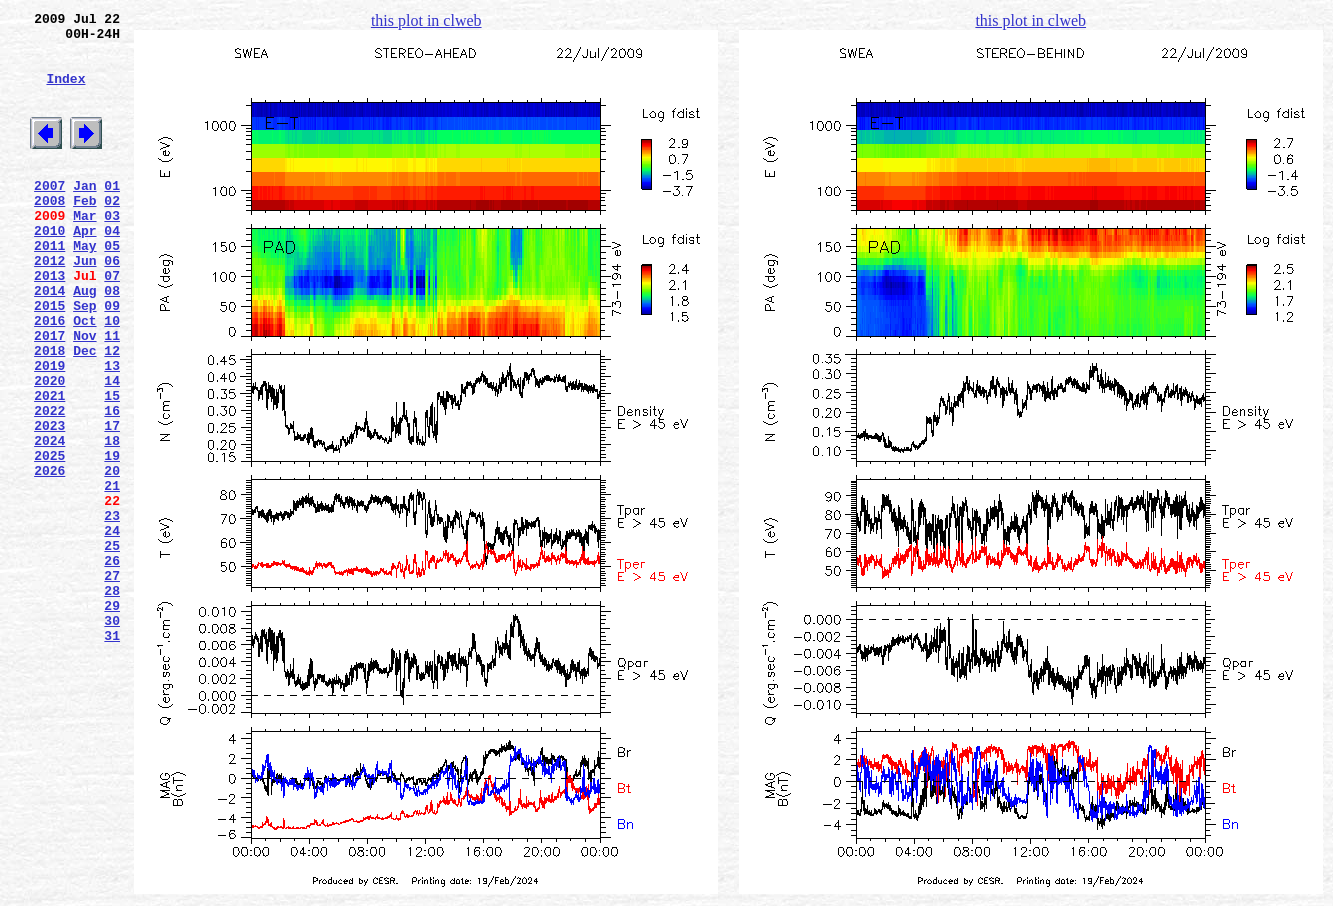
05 (112, 287)
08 (112, 341)
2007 (49, 215)
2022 (49, 485)
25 (112, 647)
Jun (84, 305)
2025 (49, 539)
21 (112, 575)
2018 (49, 413)
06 (112, 305)
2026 (49, 557)
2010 (49, 269)
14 (112, 449)
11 (112, 395)
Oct (84, 377)
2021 (49, 467)
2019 (49, 431)
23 (112, 611)
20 (112, 557)
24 (112, 629)
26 (112, 665)
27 (112, 683)
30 (112, 737)
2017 (49, 395)
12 (112, 413)
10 (112, 377)
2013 (49, 323)
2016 (49, 377)
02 (112, 233)
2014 (49, 341)
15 (112, 467)
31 (112, 755)
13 (112, 431)
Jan (84, 215)
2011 (49, 287)
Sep (84, 359)
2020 (49, 449)
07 (112, 323)
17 (112, 503)
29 (112, 719)
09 (112, 359)
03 (112, 251)
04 (112, 269)
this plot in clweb (426, 20)
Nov (84, 395)
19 (112, 539)
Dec (84, 413)
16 (112, 485)
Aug (84, 341)
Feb (84, 233)
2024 (49, 521)
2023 (49, 503)
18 (112, 521)
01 (112, 215)
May (84, 287)
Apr (84, 269)
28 (112, 701)
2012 (49, 305)
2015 (49, 359)
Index (65, 93)
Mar (84, 251)
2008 (49, 233)
